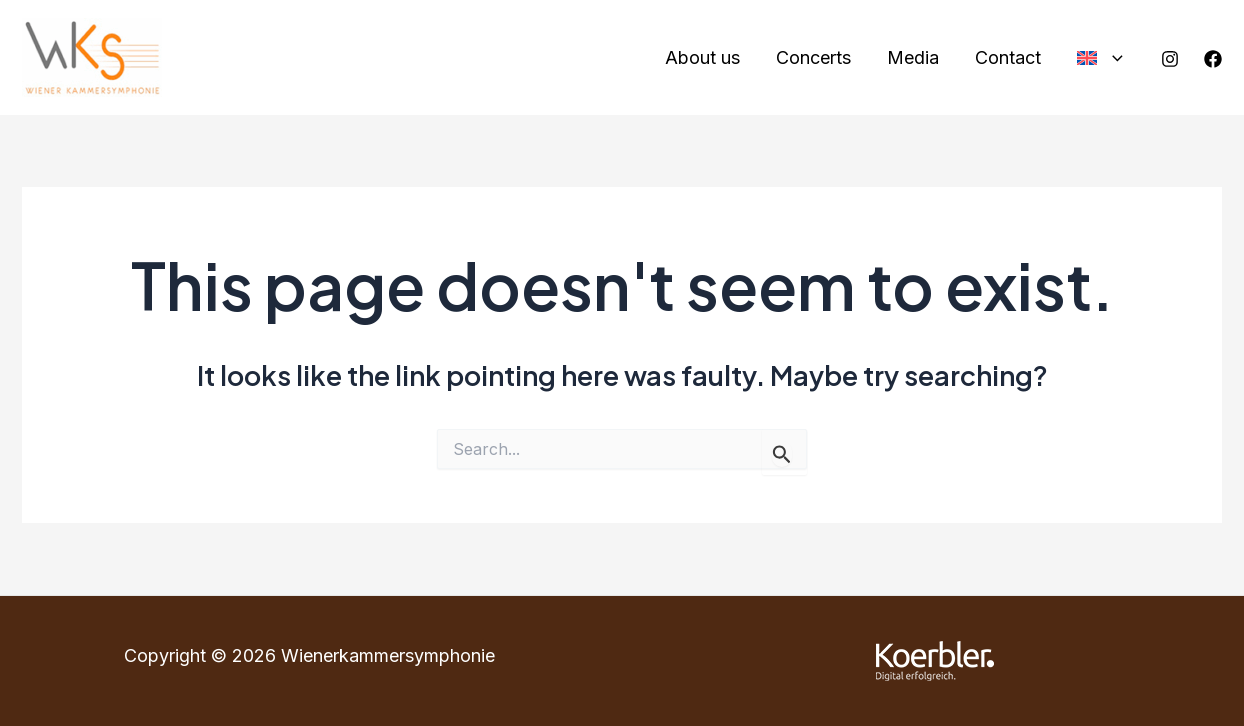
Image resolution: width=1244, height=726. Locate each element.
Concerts (813, 57)
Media (913, 57)
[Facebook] (1213, 59)
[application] (1112, 58)
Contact (1008, 57)
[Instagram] (1170, 59)
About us (702, 57)
